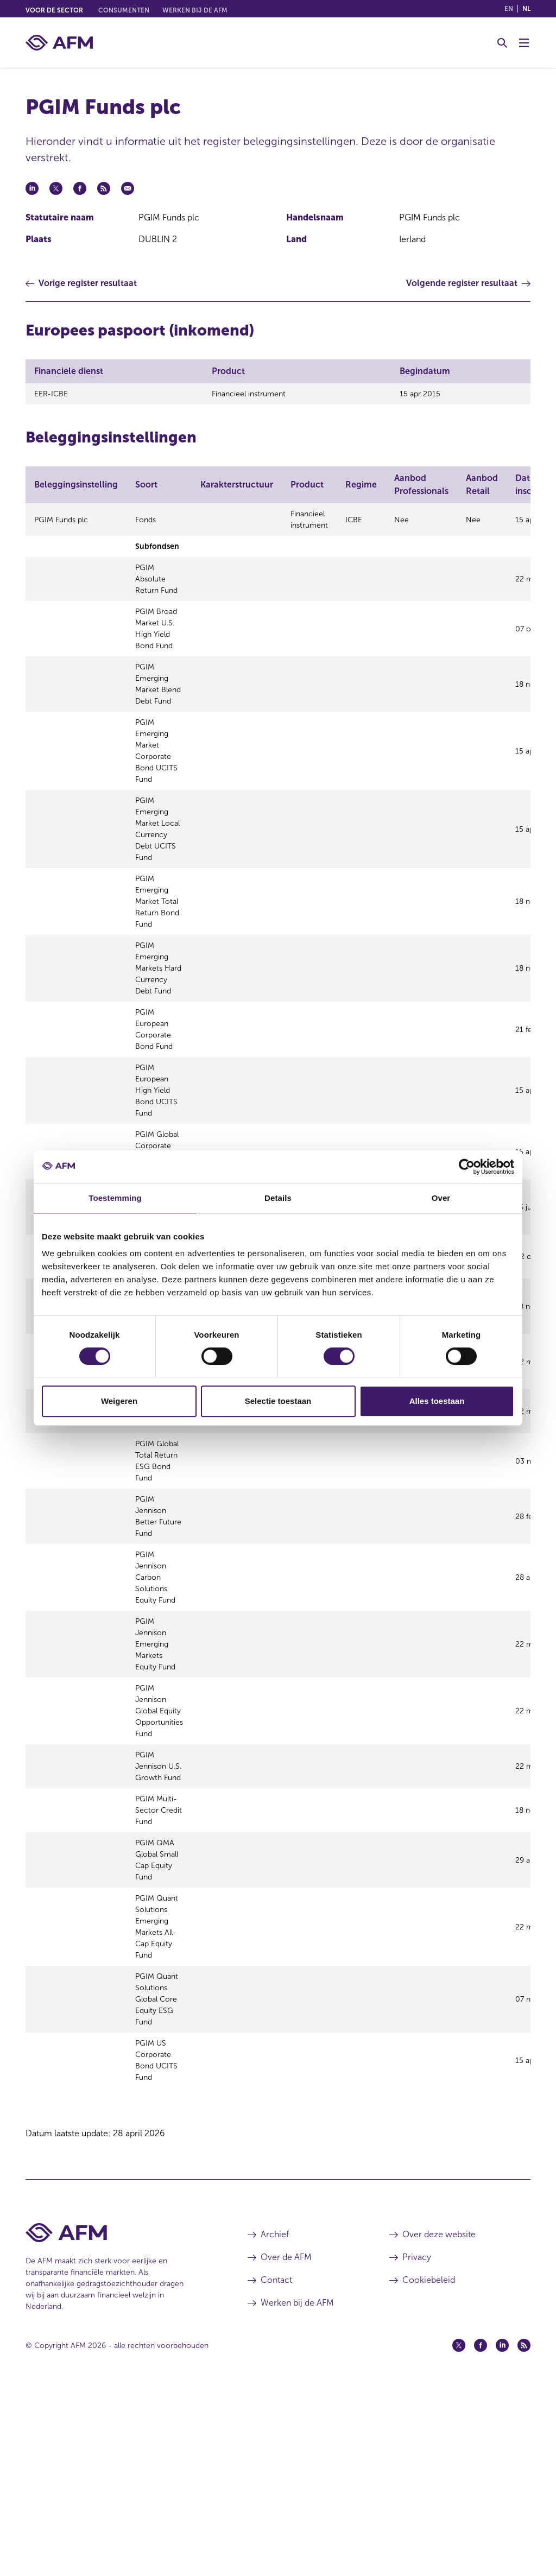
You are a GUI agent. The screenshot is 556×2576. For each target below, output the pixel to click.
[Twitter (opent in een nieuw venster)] (458, 2534)
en (508, 8)
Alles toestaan (437, 1401)
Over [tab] (441, 1197)
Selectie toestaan (278, 1401)
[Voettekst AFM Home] (120, 2421)
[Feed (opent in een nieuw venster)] (523, 2534)
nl (526, 8)
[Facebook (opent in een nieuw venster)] (480, 2534)
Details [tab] (278, 1197)
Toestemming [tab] (115, 1197)
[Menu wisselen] (523, 42)
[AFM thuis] (59, 42)
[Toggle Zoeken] (502, 42)
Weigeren (119, 1401)
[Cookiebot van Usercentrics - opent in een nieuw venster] (466, 1167)
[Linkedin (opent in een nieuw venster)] (502, 2534)
